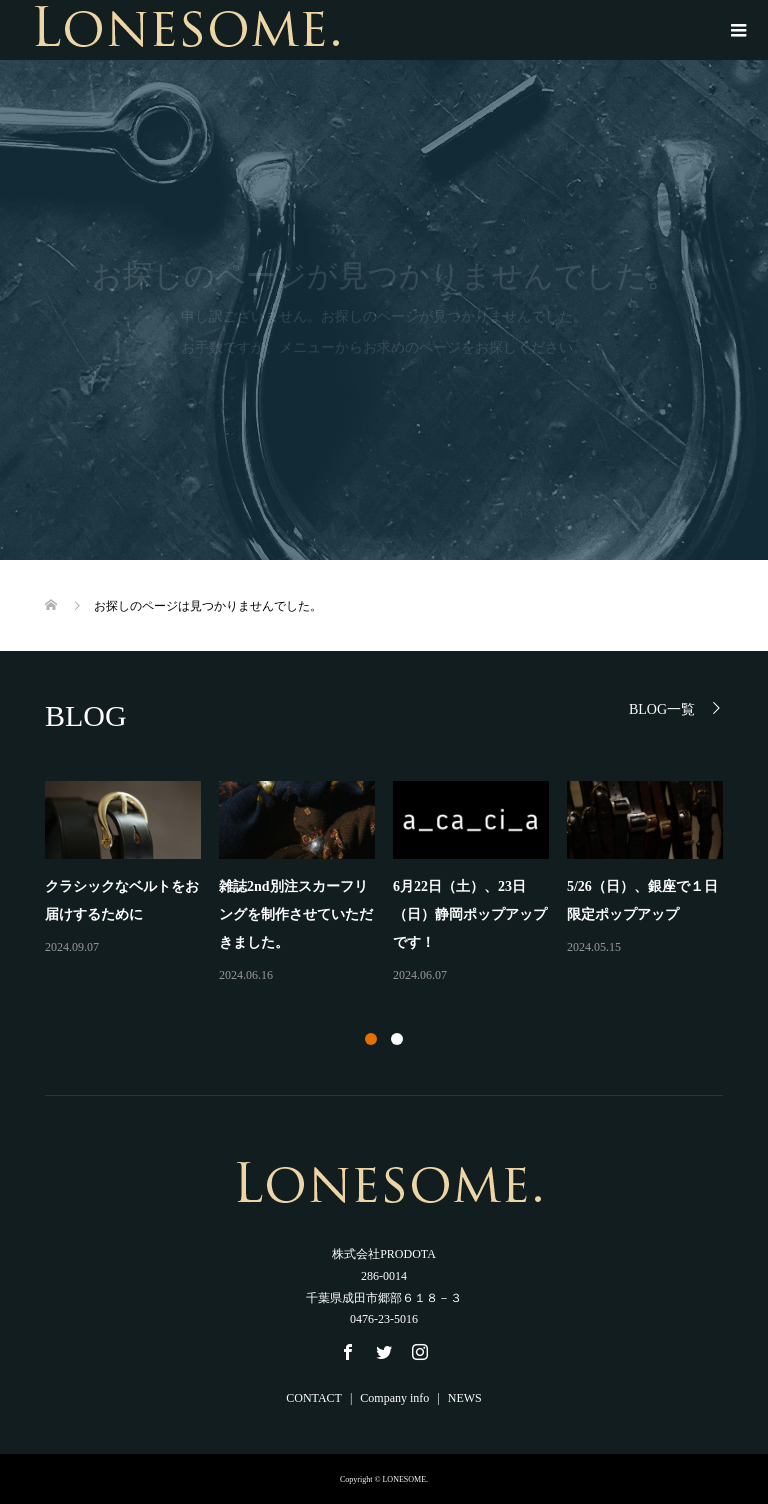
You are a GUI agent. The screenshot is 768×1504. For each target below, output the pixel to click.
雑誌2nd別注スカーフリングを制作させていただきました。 (296, 914)
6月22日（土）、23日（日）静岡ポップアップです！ (470, 914)
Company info (394, 1398)
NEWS (465, 1398)
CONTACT (314, 1398)
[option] (393, 884)
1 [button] (371, 1039)
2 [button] (397, 1039)
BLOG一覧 (662, 709)
